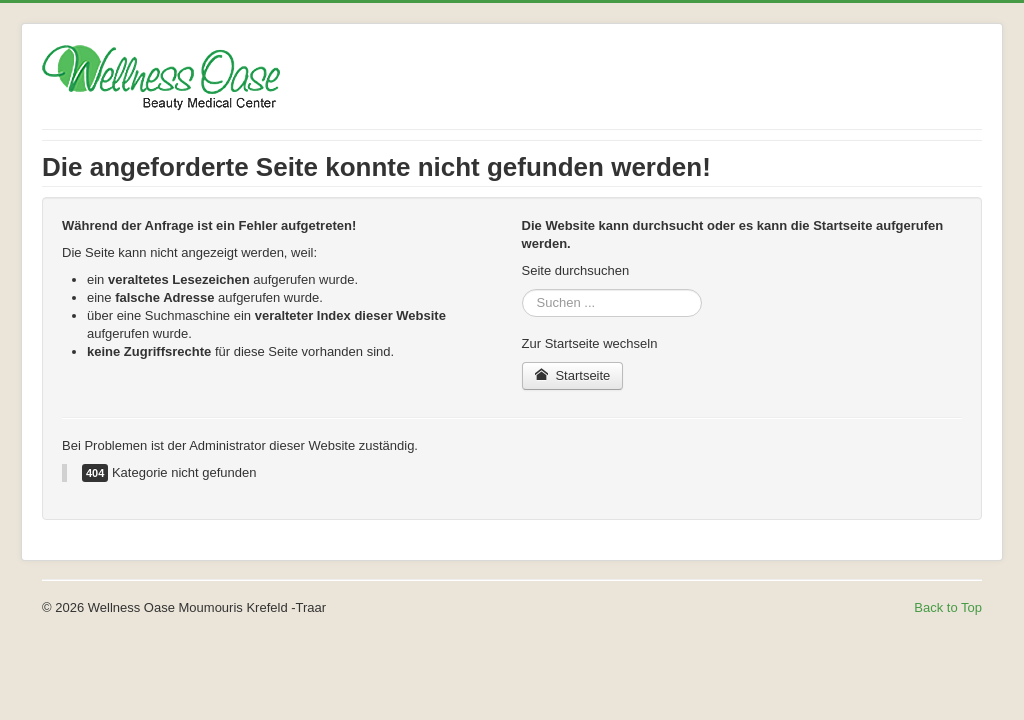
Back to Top (948, 607)
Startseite (573, 375)
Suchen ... (522, 289)
